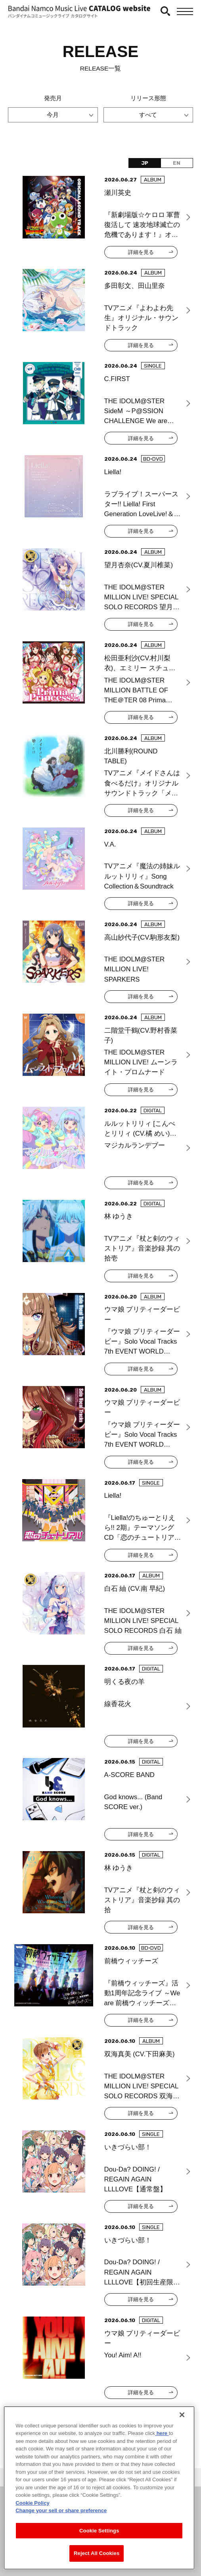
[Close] (182, 2414)
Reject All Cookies (96, 2553)
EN (176, 163)
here (162, 2433)
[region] (99, 2488)
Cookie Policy (32, 2503)
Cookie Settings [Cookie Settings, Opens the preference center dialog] (99, 2531)
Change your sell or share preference (61, 2510)
